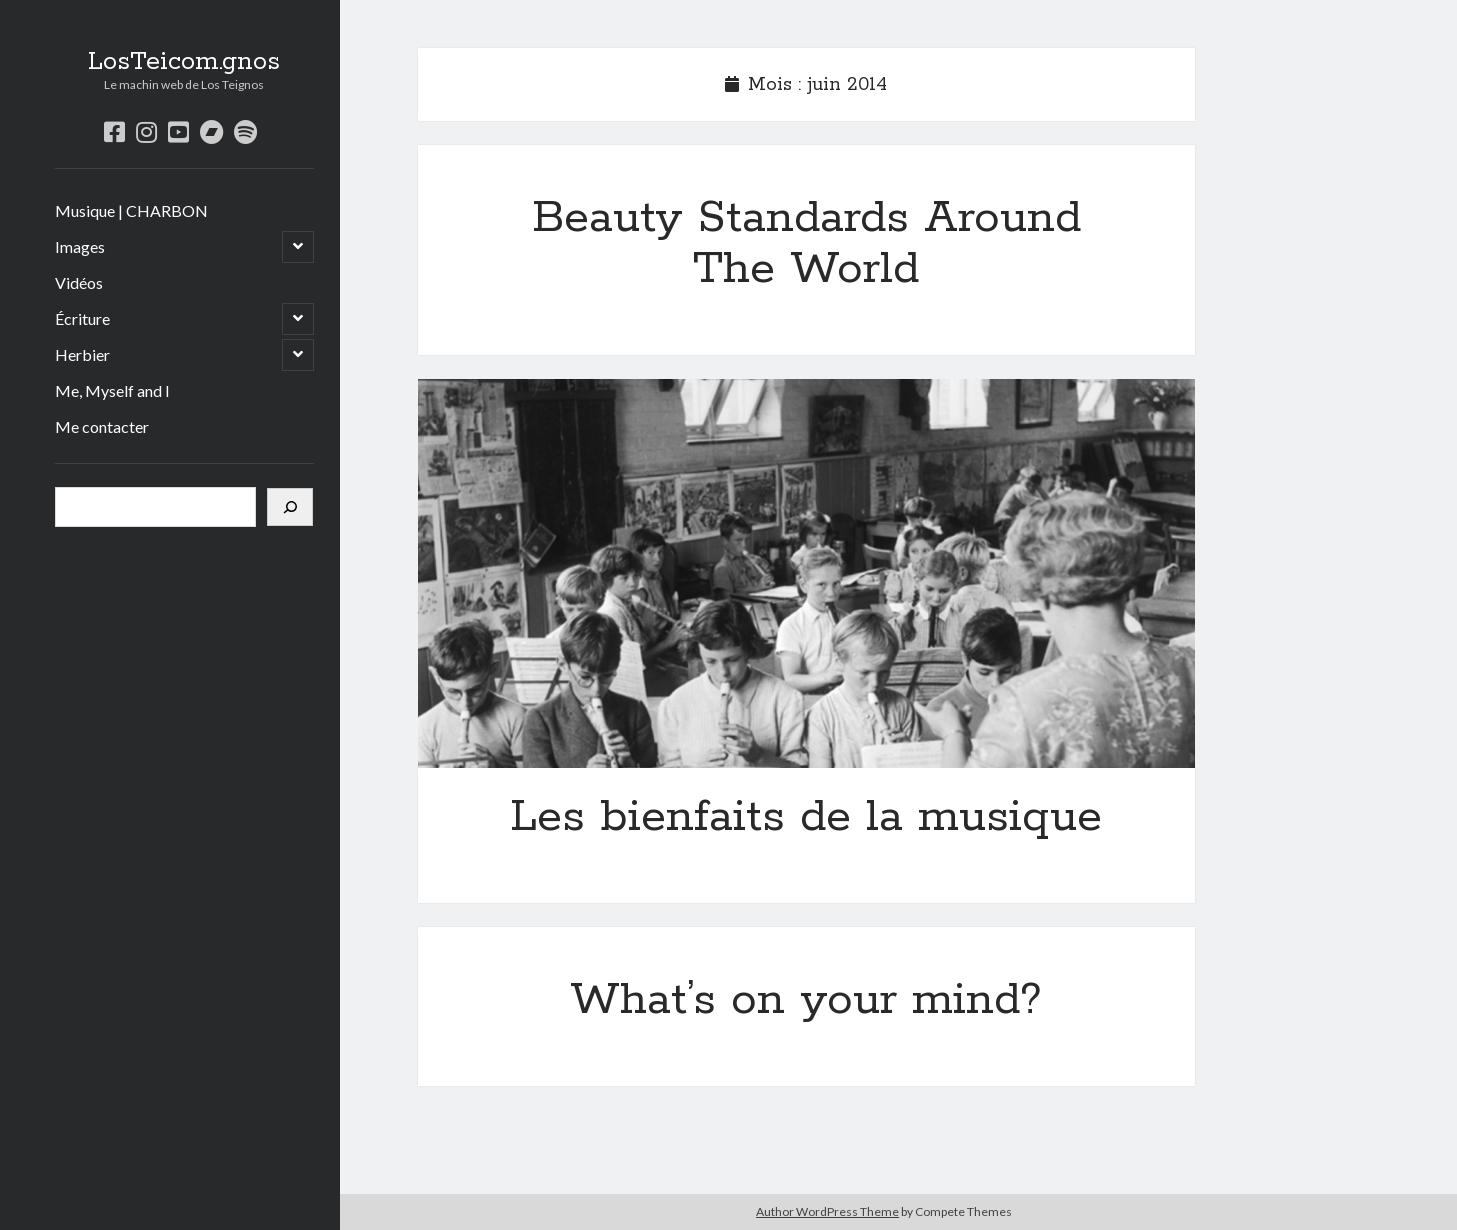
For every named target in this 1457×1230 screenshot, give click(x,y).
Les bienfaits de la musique (807, 573)
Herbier (82, 354)
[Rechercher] (290, 507)
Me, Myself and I (112, 390)
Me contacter (102, 426)
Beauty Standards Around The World (806, 243)
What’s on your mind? (806, 1000)
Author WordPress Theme (827, 1211)
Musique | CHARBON (131, 210)
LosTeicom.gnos (184, 62)
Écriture (82, 318)
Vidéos (79, 282)
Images (80, 246)
